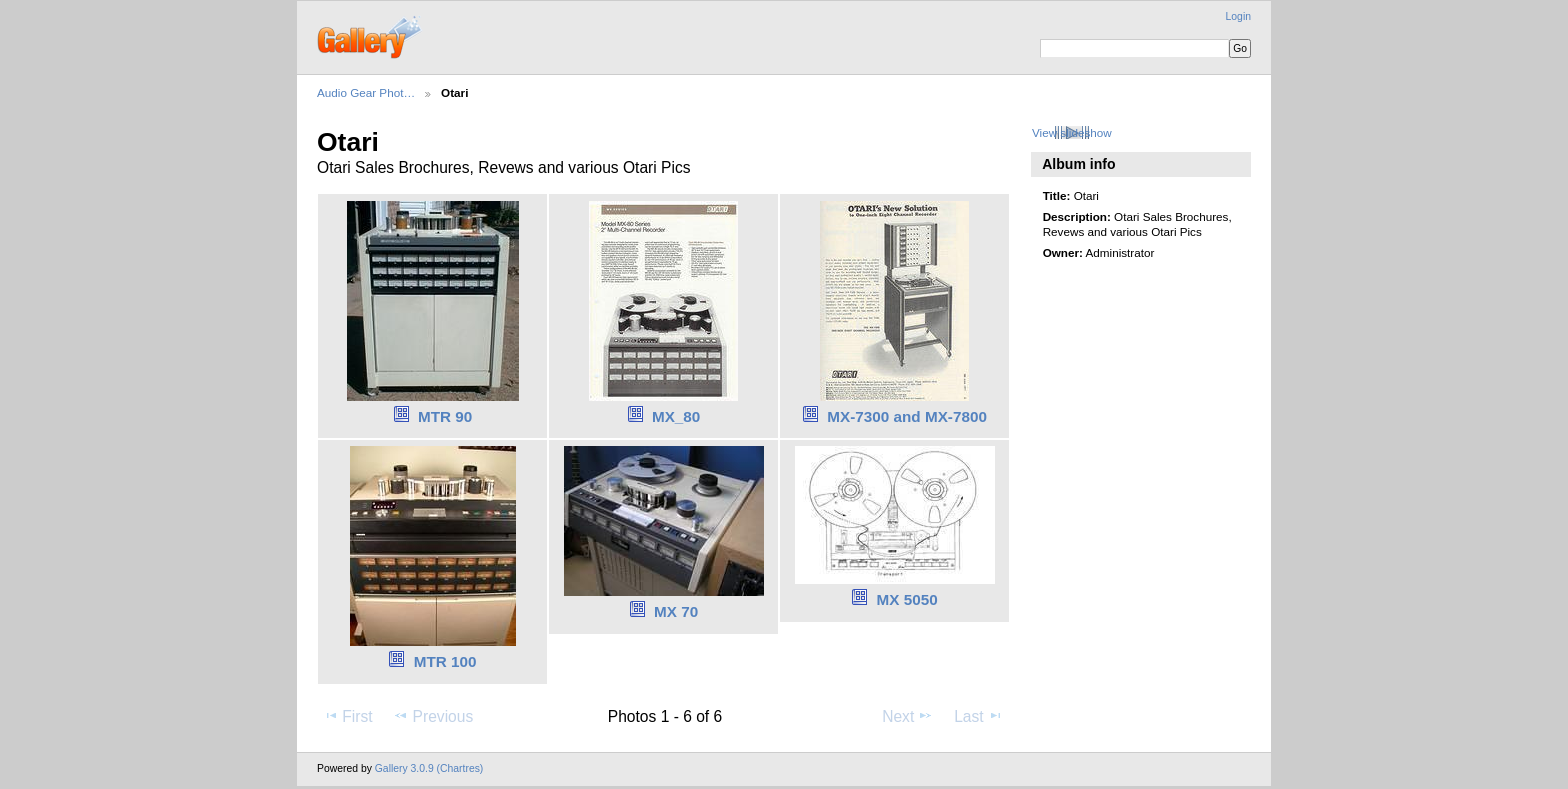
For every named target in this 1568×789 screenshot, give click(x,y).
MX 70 (676, 611)
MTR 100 (445, 661)
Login (1238, 16)
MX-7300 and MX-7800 (907, 416)
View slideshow (1072, 132)
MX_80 (676, 416)
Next (907, 716)
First (347, 716)
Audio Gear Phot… (366, 92)
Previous (433, 716)
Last (978, 716)
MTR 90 (445, 416)
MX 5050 (907, 599)
